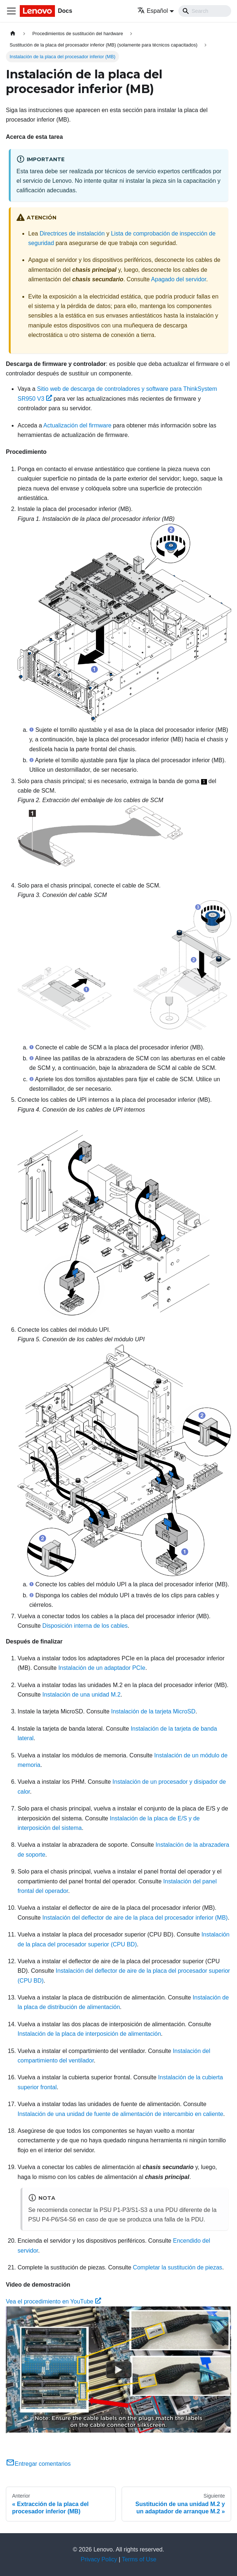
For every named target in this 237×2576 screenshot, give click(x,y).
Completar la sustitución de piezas (177, 2267)
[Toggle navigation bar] (11, 10)
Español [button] (152, 11)
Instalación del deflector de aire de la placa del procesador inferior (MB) (135, 1918)
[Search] (204, 11)
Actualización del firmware (77, 425)
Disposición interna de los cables (85, 1626)
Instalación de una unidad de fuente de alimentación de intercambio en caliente (120, 2114)
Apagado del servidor (178, 279)
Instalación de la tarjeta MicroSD (153, 1711)
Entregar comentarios (38, 2464)
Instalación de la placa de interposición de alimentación (89, 2034)
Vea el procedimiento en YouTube (53, 2301)
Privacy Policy (99, 2559)
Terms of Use (139, 2559)
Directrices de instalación (72, 233)
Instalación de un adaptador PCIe (101, 1668)
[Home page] (13, 33)
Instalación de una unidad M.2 (81, 1694)
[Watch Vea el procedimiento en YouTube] (119, 2369)
